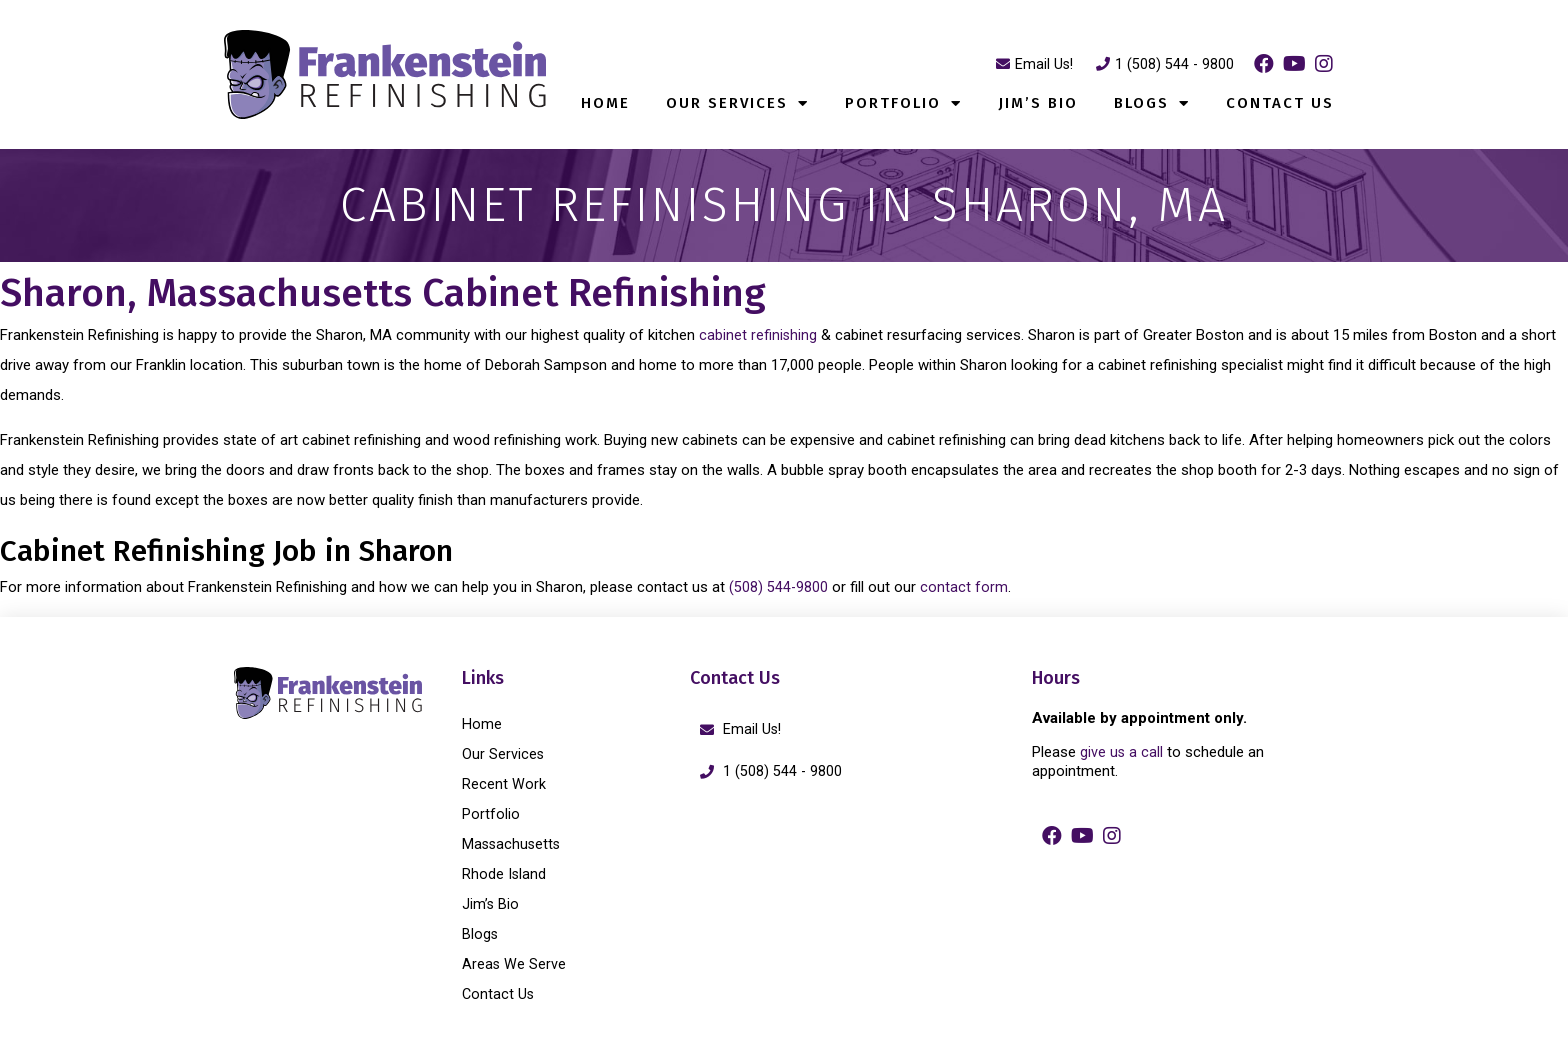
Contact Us (1280, 103)
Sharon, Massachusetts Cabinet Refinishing (472, 290)
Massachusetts (513, 844)
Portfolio (903, 103)
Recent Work (504, 784)
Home (605, 103)
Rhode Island (504, 874)
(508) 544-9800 (779, 587)
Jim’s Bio (1038, 103)
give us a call (1122, 752)
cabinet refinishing (758, 335)
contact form (965, 587)
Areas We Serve (514, 964)
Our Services (737, 103)
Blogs (1152, 103)
